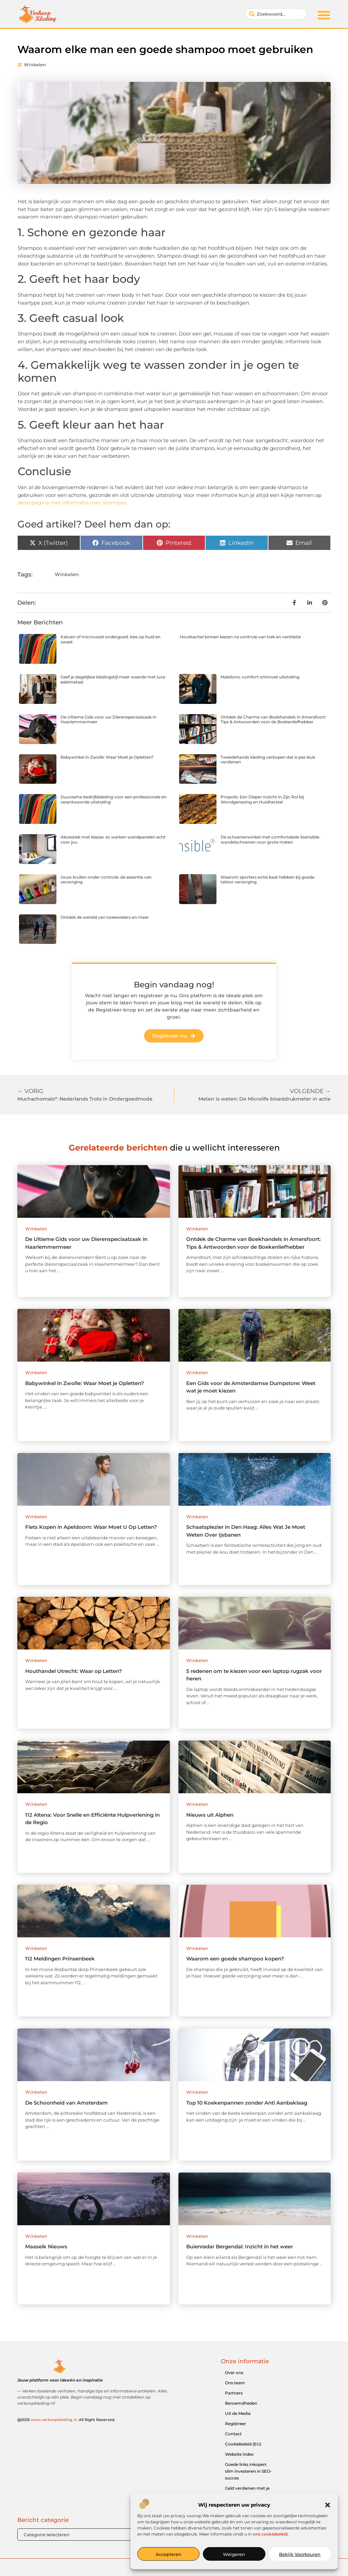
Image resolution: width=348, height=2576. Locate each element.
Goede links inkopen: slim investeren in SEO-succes (248, 2471)
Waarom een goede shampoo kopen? (235, 1958)
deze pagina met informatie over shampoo (72, 502)
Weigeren (234, 2554)
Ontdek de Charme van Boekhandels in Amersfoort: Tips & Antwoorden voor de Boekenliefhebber (273, 719)
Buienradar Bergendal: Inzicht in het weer (239, 2246)
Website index (239, 2454)
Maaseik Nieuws (46, 2246)
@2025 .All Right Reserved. (66, 2419)
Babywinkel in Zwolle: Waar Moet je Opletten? (107, 757)
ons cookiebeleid (270, 2534)
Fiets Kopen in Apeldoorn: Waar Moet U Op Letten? (91, 1527)
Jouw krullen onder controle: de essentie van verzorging (106, 879)
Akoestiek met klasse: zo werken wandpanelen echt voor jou (113, 839)
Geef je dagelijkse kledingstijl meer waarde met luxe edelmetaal (112, 679)
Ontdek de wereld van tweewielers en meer (104, 917)
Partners (234, 2393)
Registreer (235, 2423)
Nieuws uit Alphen (209, 1815)
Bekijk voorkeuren (299, 2554)
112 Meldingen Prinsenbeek (60, 1958)
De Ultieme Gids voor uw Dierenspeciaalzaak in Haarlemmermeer (108, 719)
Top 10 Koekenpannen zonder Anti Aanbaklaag (246, 2102)
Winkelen (35, 64)
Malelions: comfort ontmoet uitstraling (260, 676)
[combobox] (276, 14)
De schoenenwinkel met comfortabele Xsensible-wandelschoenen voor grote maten (271, 839)
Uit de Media (237, 2413)
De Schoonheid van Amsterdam (66, 2102)
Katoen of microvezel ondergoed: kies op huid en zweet (110, 639)
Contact (233, 2433)
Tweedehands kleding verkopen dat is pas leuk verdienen (268, 759)
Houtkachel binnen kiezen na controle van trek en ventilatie (240, 636)
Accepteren (168, 2554)
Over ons (234, 2372)
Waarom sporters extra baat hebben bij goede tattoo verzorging (267, 879)
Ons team (235, 2382)
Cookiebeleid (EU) (243, 2444)
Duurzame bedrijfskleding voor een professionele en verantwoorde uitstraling (113, 799)
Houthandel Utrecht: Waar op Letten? (73, 1671)
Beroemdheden (241, 2403)
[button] (327, 2505)
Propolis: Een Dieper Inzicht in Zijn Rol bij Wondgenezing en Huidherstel (262, 799)
